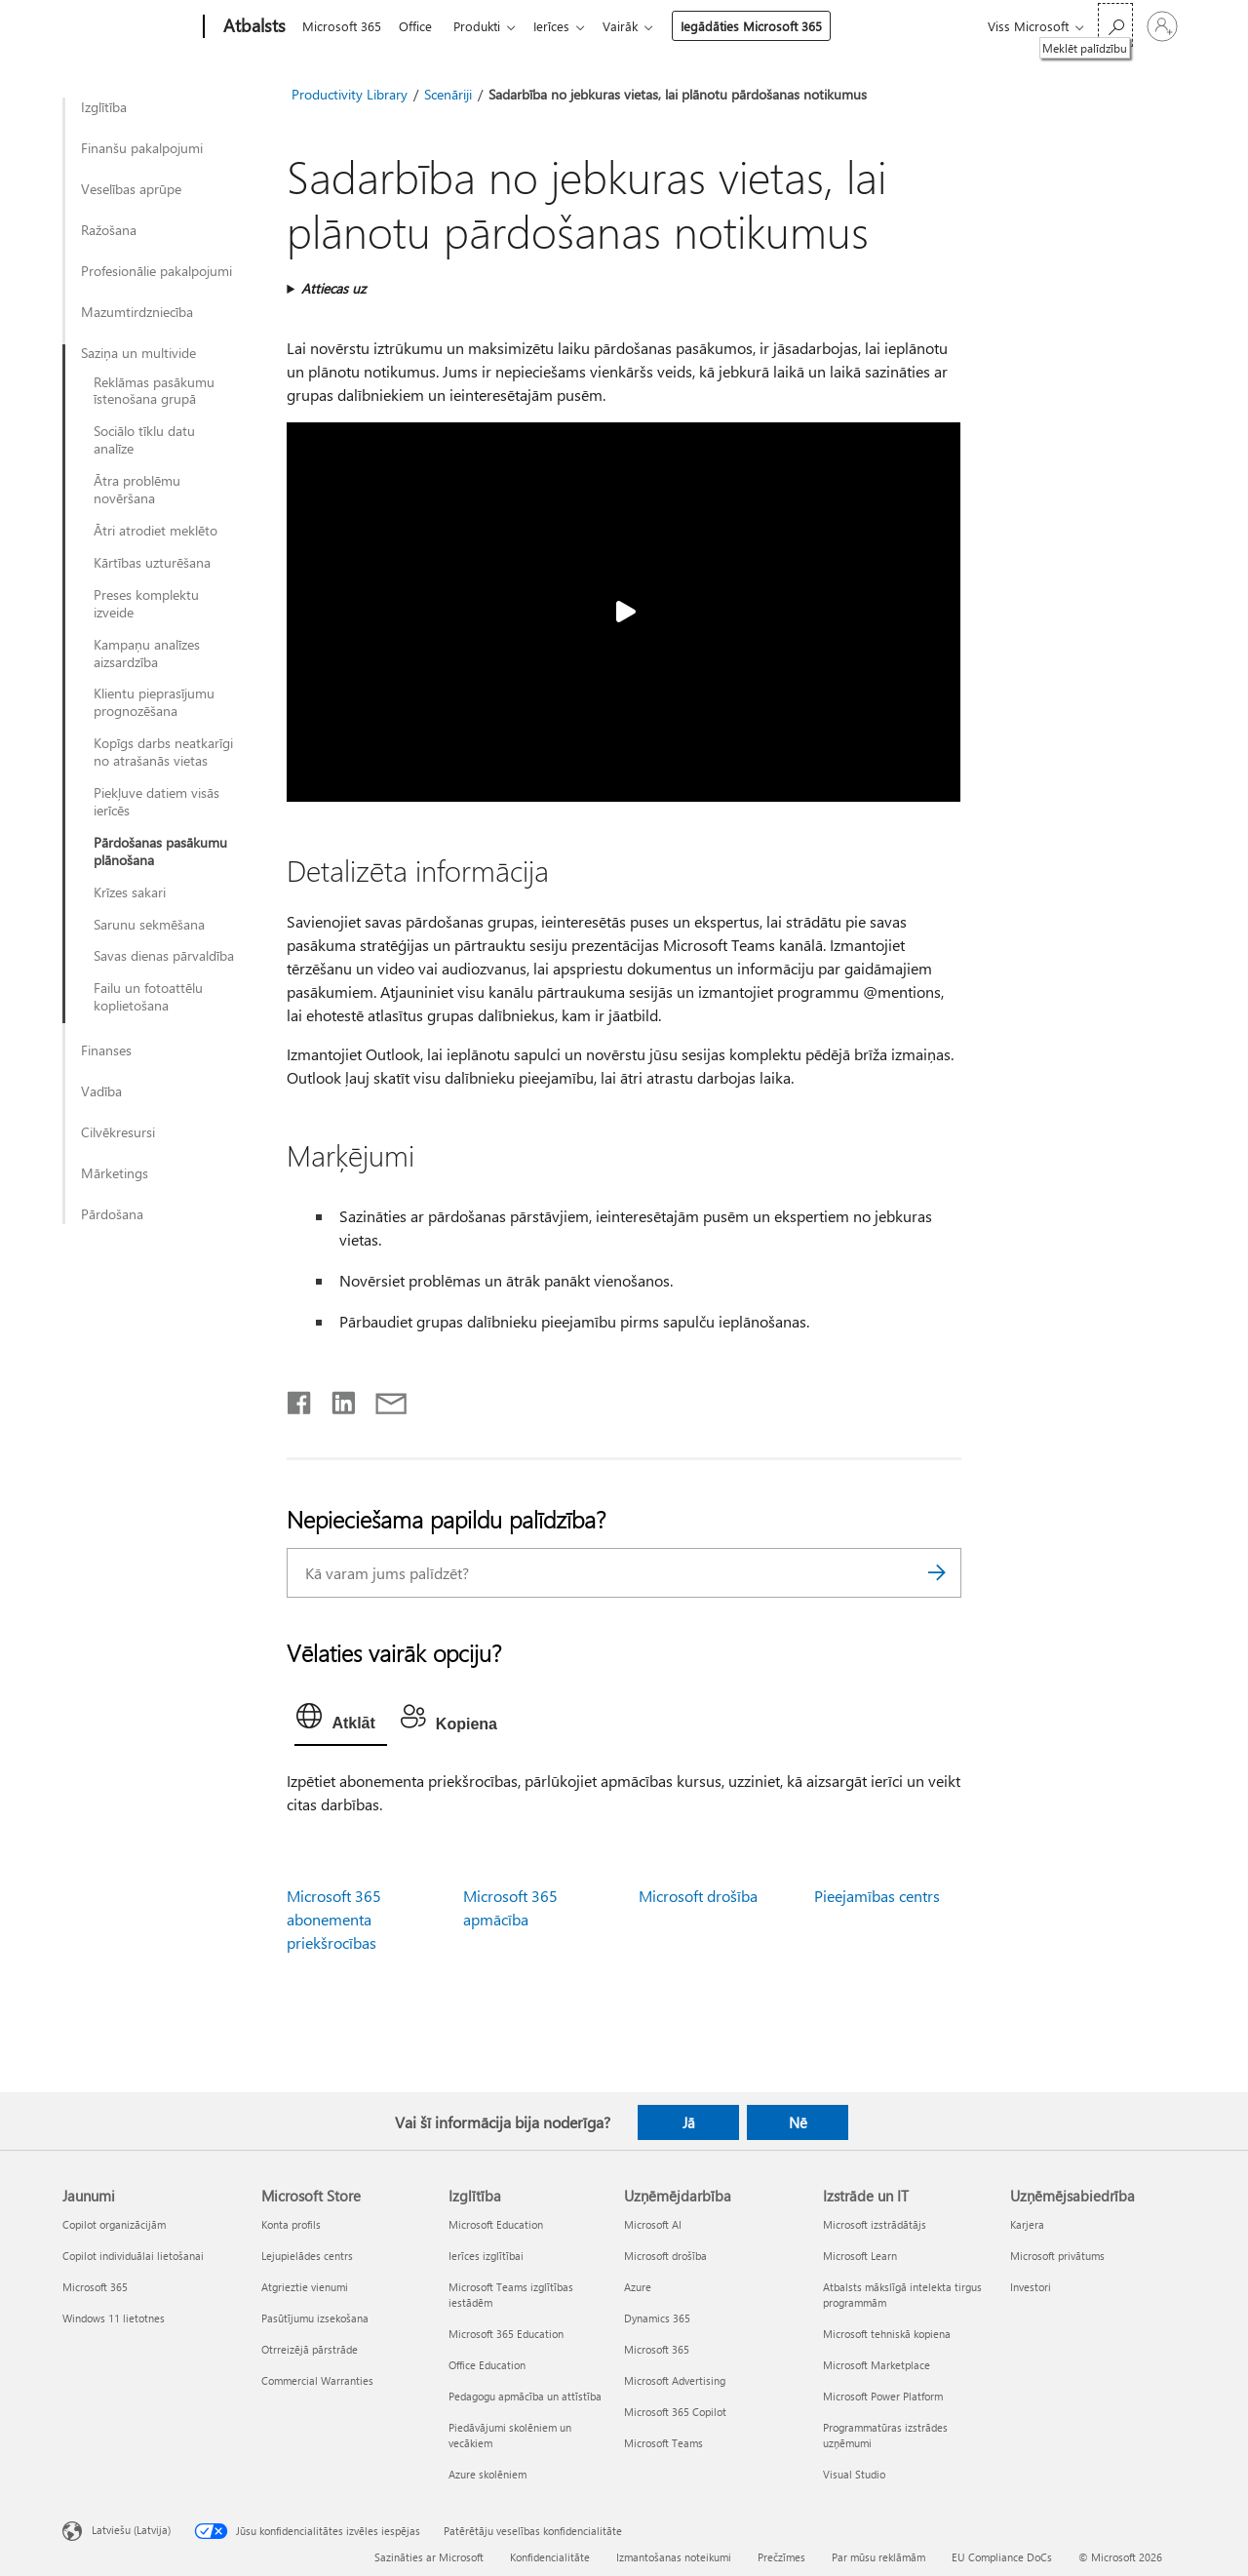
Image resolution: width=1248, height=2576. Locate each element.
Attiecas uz (333, 288)
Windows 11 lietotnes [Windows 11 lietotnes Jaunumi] (113, 2318)
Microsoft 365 (341, 26)
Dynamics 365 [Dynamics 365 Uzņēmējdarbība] (657, 2318)
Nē (798, 2122)
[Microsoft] (129, 27)
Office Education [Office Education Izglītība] (487, 2365)
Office (419, 26)
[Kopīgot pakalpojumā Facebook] (300, 1399)
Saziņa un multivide (138, 353)
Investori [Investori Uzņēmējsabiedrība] (1030, 2286)
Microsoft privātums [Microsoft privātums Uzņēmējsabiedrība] (1057, 2255)
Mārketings (114, 1173)
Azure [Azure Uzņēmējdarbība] (637, 2286)
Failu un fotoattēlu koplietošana (148, 996)
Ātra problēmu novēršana (137, 489)
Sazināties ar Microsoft (429, 2557)
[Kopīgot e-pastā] (382, 1399)
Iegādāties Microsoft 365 (767, 26)
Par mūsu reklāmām (878, 2557)
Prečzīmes (781, 2557)
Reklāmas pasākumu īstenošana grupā (154, 391)
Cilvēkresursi (118, 1132)
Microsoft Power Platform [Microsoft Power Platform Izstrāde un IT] (883, 2396)
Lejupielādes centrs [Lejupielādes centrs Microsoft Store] (307, 2255)
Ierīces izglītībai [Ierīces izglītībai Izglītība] (486, 2255)
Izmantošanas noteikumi (673, 2557)
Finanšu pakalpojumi (142, 148)
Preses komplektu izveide (146, 603)
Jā (688, 2122)
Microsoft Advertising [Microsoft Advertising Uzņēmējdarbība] (674, 2380)
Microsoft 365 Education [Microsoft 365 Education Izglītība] (506, 2333)
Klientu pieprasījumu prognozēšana (154, 702)
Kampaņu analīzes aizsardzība (147, 653)
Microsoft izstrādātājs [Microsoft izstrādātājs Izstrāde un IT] (874, 2224)
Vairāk (635, 26)
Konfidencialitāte (550, 2557)
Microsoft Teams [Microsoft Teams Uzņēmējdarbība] (663, 2443)
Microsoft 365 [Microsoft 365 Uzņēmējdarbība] (656, 2349)
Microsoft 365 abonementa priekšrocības (334, 1919)
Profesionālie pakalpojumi (156, 271)
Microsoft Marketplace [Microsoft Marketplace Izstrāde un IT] (876, 2365)
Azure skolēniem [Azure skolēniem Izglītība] (487, 2474)
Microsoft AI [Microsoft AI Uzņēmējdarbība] (653, 2224)
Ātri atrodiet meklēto (155, 530)
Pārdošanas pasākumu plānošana (160, 851)
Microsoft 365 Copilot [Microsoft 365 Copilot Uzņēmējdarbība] (675, 2411)
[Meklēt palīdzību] (1115, 25)
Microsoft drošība (698, 1895)
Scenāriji (448, 94)
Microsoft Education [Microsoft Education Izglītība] (495, 2224)
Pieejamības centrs (877, 1895)
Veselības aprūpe (131, 189)
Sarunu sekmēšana (149, 924)
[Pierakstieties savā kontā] (1162, 26)
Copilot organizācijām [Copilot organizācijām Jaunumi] (114, 2224)
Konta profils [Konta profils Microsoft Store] (291, 2224)
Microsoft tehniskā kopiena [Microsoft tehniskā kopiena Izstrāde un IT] (887, 2333)
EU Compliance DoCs (1002, 2557)
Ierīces (563, 26)
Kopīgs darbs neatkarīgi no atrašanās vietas (163, 752)
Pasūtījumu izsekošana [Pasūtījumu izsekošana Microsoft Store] (315, 2318)
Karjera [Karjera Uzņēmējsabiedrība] (1027, 2224)
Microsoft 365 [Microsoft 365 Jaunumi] (95, 2286)
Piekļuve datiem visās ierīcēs (156, 801)
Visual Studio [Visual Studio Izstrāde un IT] (854, 2474)
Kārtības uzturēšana (152, 563)
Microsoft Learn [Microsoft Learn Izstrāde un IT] (860, 2255)
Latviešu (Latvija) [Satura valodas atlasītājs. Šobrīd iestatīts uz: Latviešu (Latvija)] (131, 2529)
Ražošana (108, 230)
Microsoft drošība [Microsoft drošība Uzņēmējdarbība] (665, 2255)
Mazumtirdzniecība (137, 312)
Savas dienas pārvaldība (164, 956)
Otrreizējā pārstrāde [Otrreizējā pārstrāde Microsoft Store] (309, 2349)
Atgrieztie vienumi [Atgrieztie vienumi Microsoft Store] (304, 2286)
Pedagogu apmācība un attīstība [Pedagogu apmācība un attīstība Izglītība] (525, 2396)
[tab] (340, 1720)
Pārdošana (112, 1214)
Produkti (484, 26)
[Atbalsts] (253, 27)
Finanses (106, 1050)
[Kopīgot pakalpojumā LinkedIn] (336, 1399)
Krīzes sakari (130, 892)
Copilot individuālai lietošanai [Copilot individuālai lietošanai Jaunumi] (133, 2255)
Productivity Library (350, 94)
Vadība (101, 1091)
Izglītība (104, 107)
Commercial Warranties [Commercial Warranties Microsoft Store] (317, 2380)
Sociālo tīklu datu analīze (144, 439)
